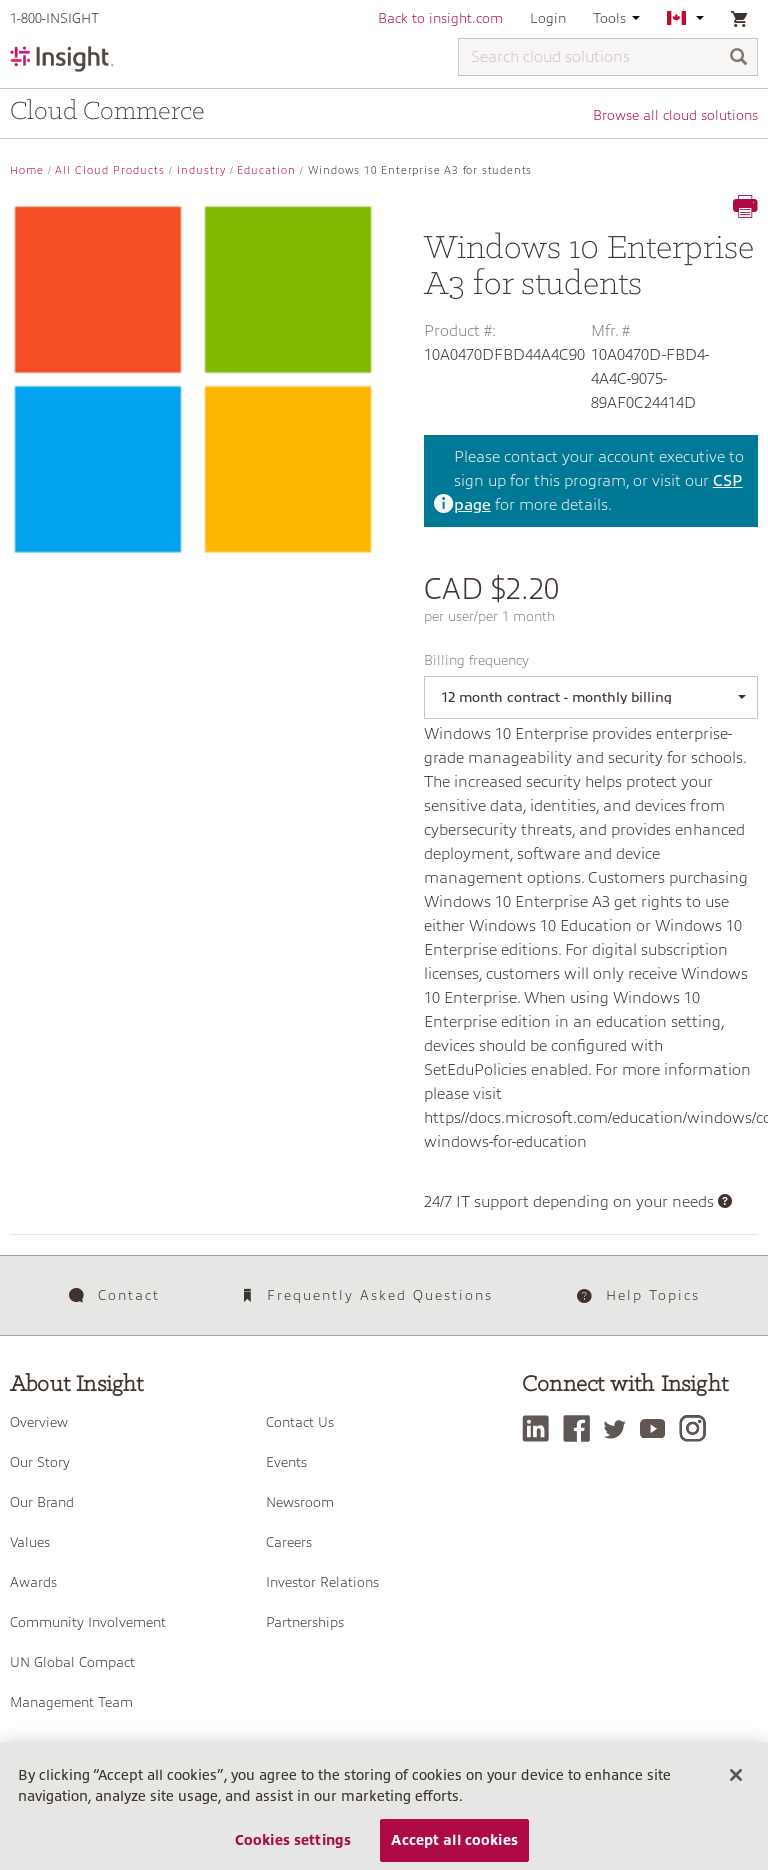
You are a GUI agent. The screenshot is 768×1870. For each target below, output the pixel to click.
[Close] (736, 1781)
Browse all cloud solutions (675, 115)
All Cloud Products (110, 170)
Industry (201, 170)
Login (548, 18)
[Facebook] (581, 1428)
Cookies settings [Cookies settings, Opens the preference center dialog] (293, 1845)
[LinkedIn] (540, 1428)
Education (266, 170)
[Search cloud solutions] (608, 57)
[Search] (739, 58)
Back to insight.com (440, 18)
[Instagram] (697, 1428)
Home (27, 170)
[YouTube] (657, 1428)
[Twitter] (620, 1428)
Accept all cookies (454, 1845)
